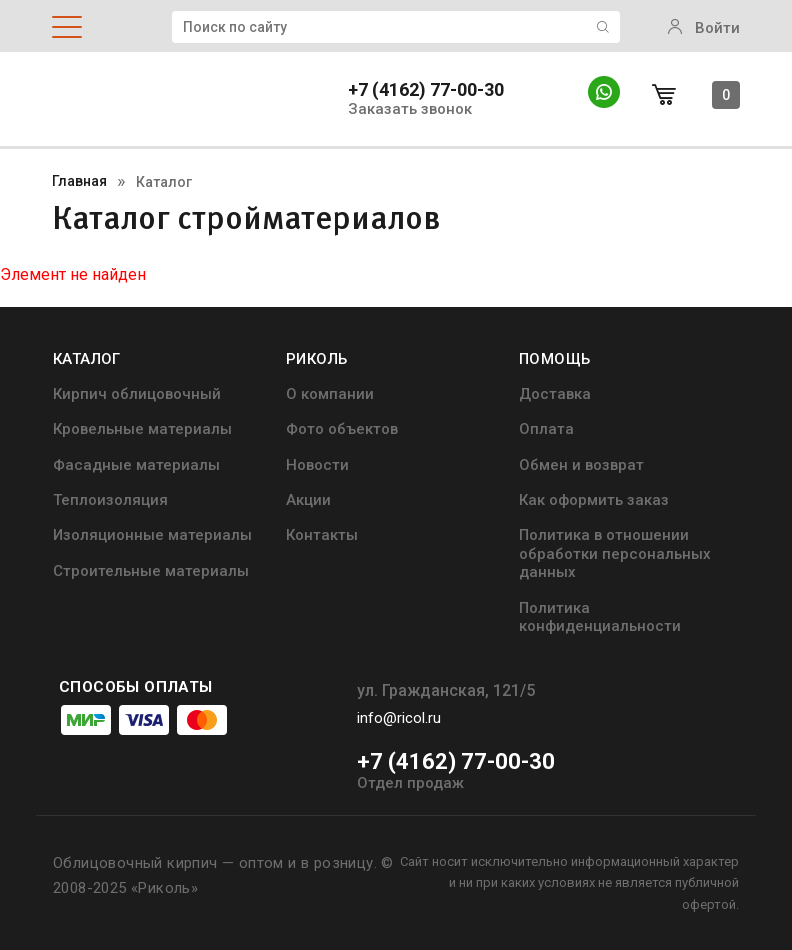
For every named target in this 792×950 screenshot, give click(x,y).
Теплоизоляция (110, 500)
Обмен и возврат (581, 465)
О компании (330, 394)
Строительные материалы (151, 571)
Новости (317, 465)
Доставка (555, 394)
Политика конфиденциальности (600, 617)
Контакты (322, 535)
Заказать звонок (410, 109)
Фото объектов (342, 429)
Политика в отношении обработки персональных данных (615, 553)
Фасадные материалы (136, 465)
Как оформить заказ (594, 500)
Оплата (546, 429)
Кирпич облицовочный (137, 394)
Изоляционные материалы (152, 535)
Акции (308, 500)
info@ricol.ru (399, 718)
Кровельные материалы (142, 429)
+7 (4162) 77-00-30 (426, 90)
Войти (704, 28)
